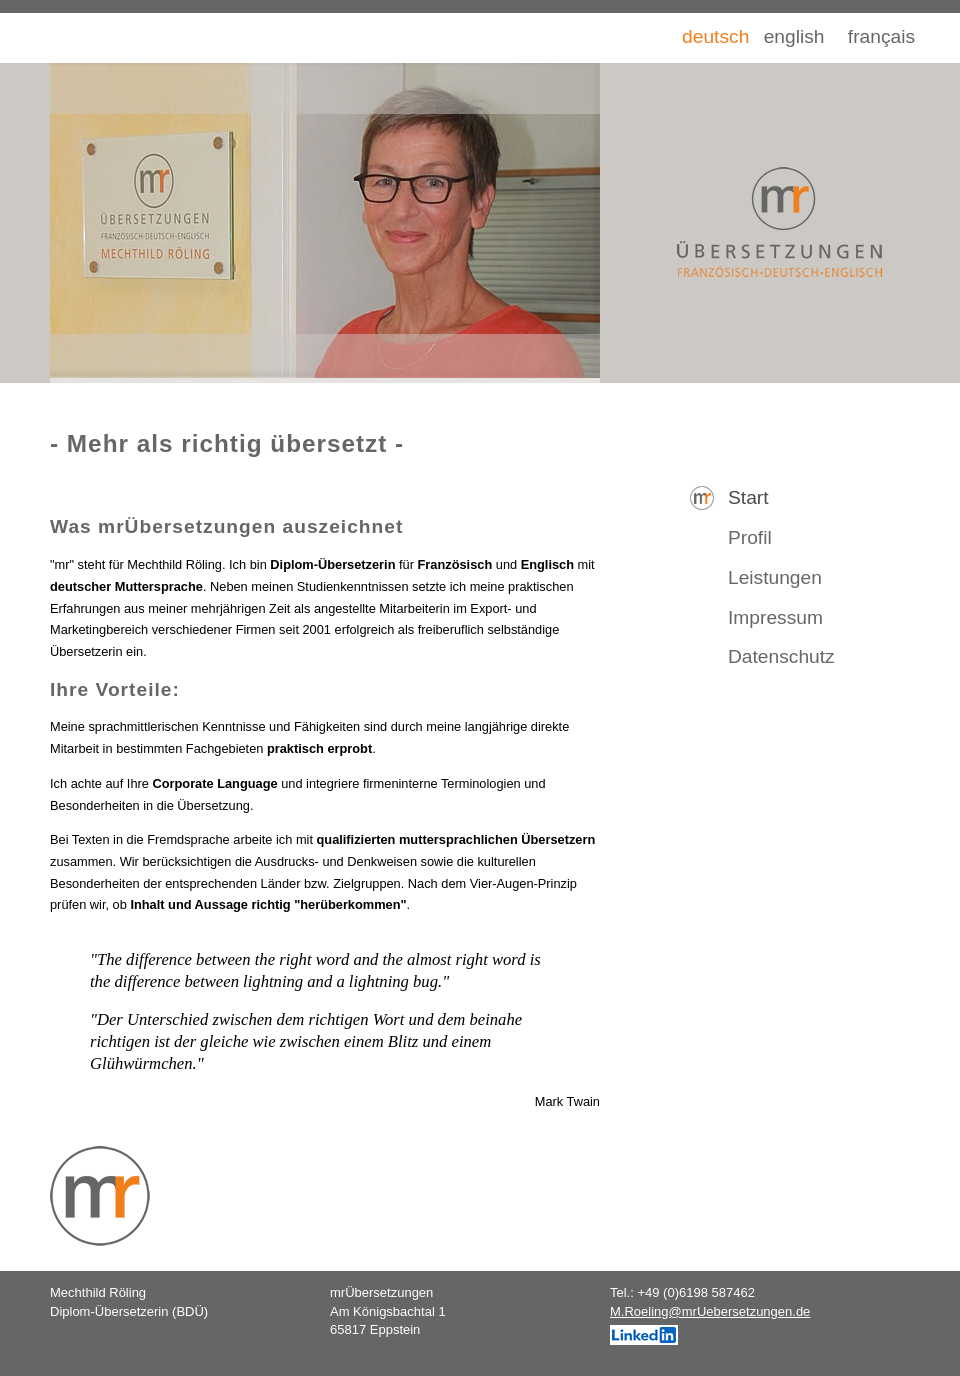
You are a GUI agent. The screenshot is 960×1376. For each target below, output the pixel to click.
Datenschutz (781, 656)
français (881, 36)
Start (748, 497)
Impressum (775, 617)
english (794, 36)
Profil (750, 537)
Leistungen (775, 577)
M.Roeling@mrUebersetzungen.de (710, 1311)
